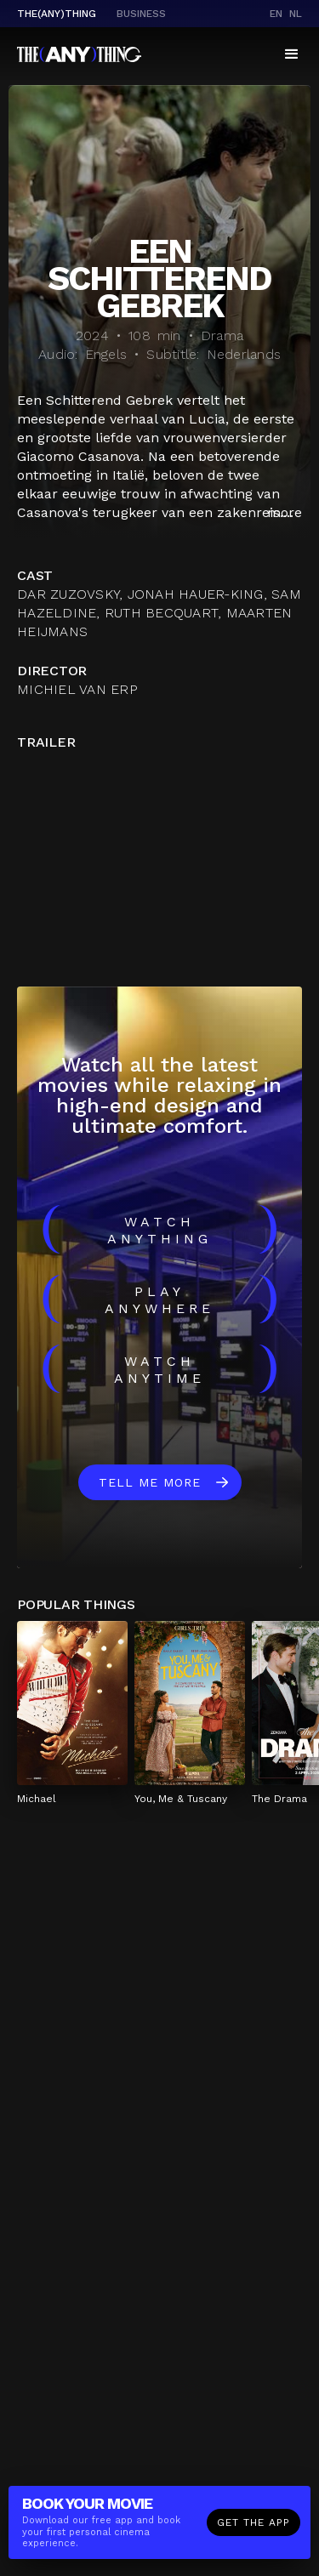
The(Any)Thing (56, 14)
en (276, 14)
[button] (292, 54)
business (141, 14)
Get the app (253, 2522)
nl (295, 14)
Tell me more (150, 1482)
